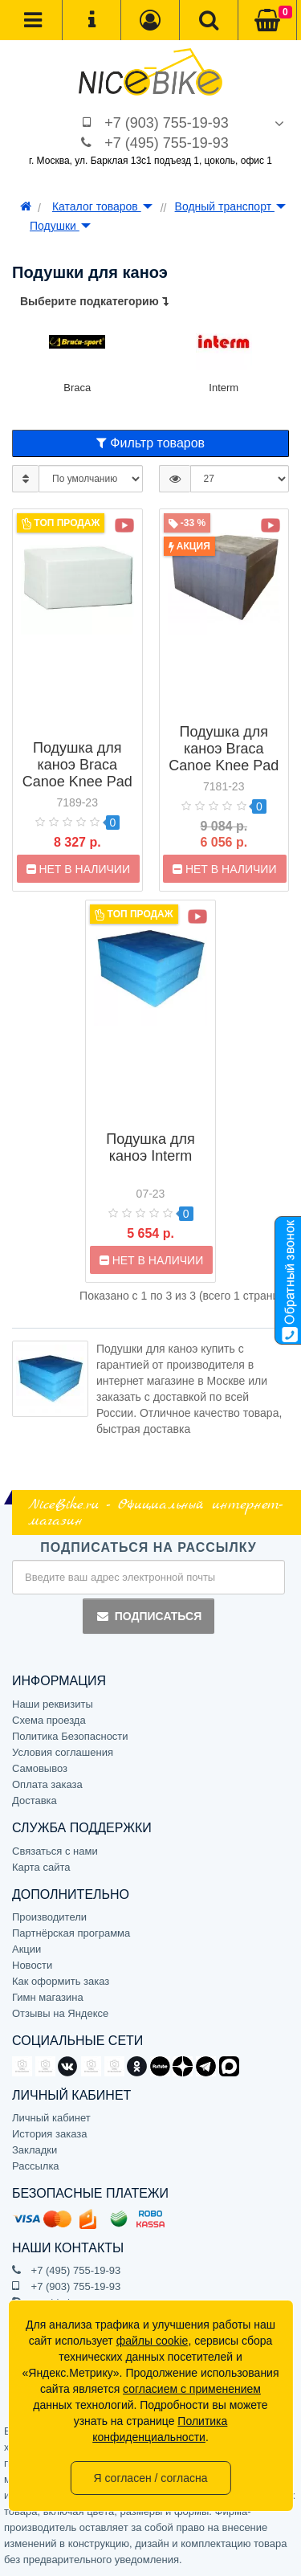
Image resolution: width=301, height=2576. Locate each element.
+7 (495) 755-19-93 (166, 143)
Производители (49, 1917)
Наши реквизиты (52, 1704)
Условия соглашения (62, 1752)
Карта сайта (41, 1867)
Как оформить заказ (60, 1981)
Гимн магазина (47, 1997)
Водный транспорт (230, 206)
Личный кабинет (51, 2118)
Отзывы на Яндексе (60, 2013)
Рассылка (35, 2166)
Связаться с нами (55, 1851)
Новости (32, 1965)
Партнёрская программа (71, 1933)
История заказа (49, 2134)
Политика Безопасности (70, 1736)
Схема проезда (49, 1720)
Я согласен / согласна (150, 2478)
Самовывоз (39, 1768)
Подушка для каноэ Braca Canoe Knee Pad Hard (224, 757)
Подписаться (148, 1616)
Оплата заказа (47, 1784)
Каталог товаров (102, 206)
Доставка (34, 1800)
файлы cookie (152, 2340)
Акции (26, 1949)
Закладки (34, 2150)
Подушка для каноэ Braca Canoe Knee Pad (77, 765)
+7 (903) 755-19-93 (166, 123)
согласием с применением (192, 2388)
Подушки (60, 225)
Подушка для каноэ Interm (150, 1147)
